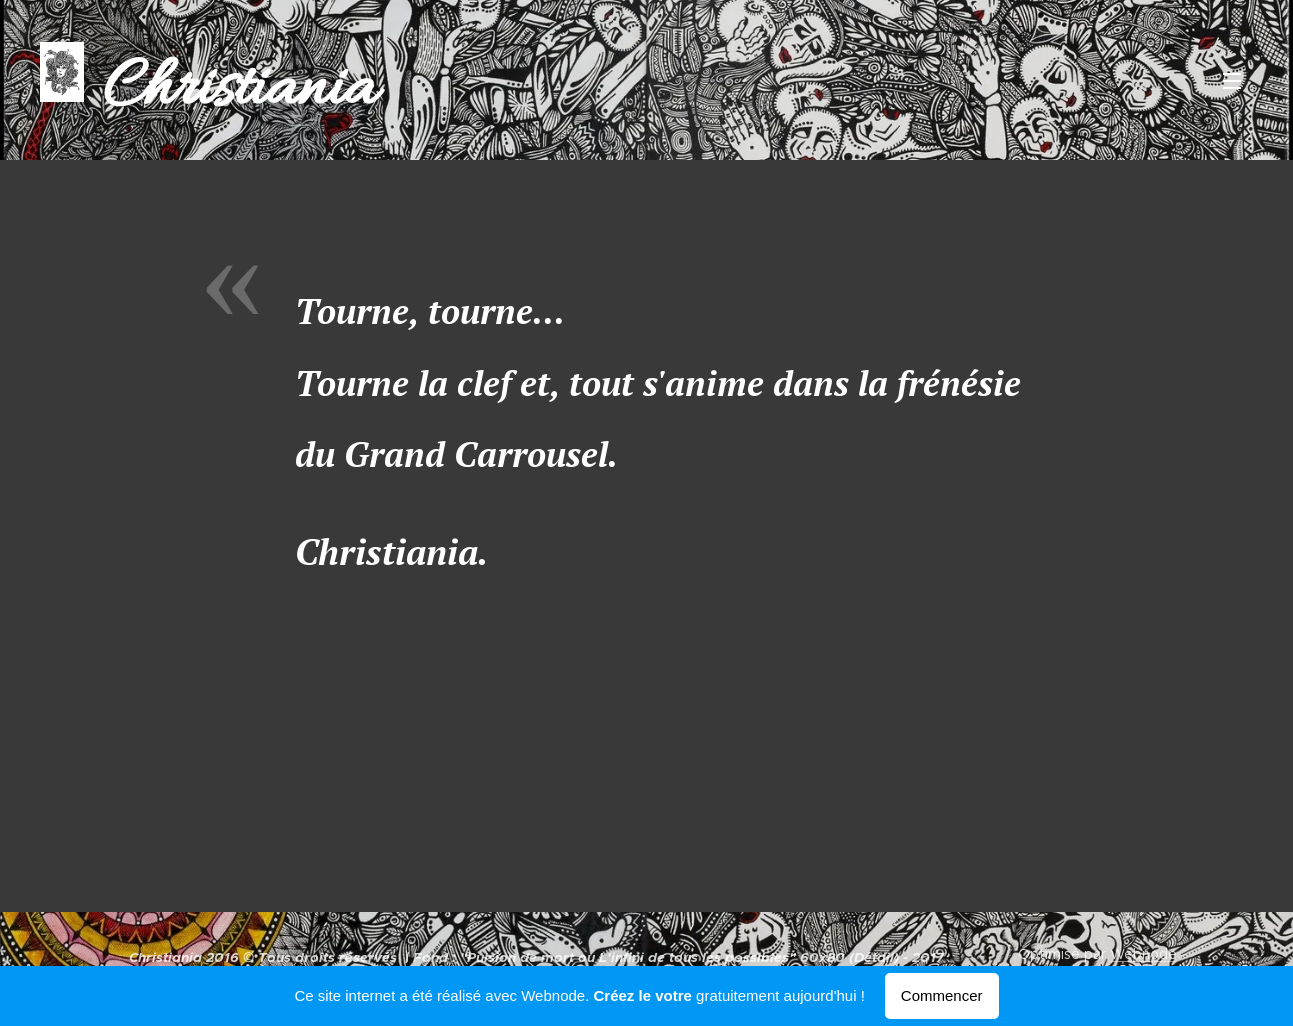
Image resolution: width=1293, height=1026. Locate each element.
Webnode (1143, 954)
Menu (1232, 81)
